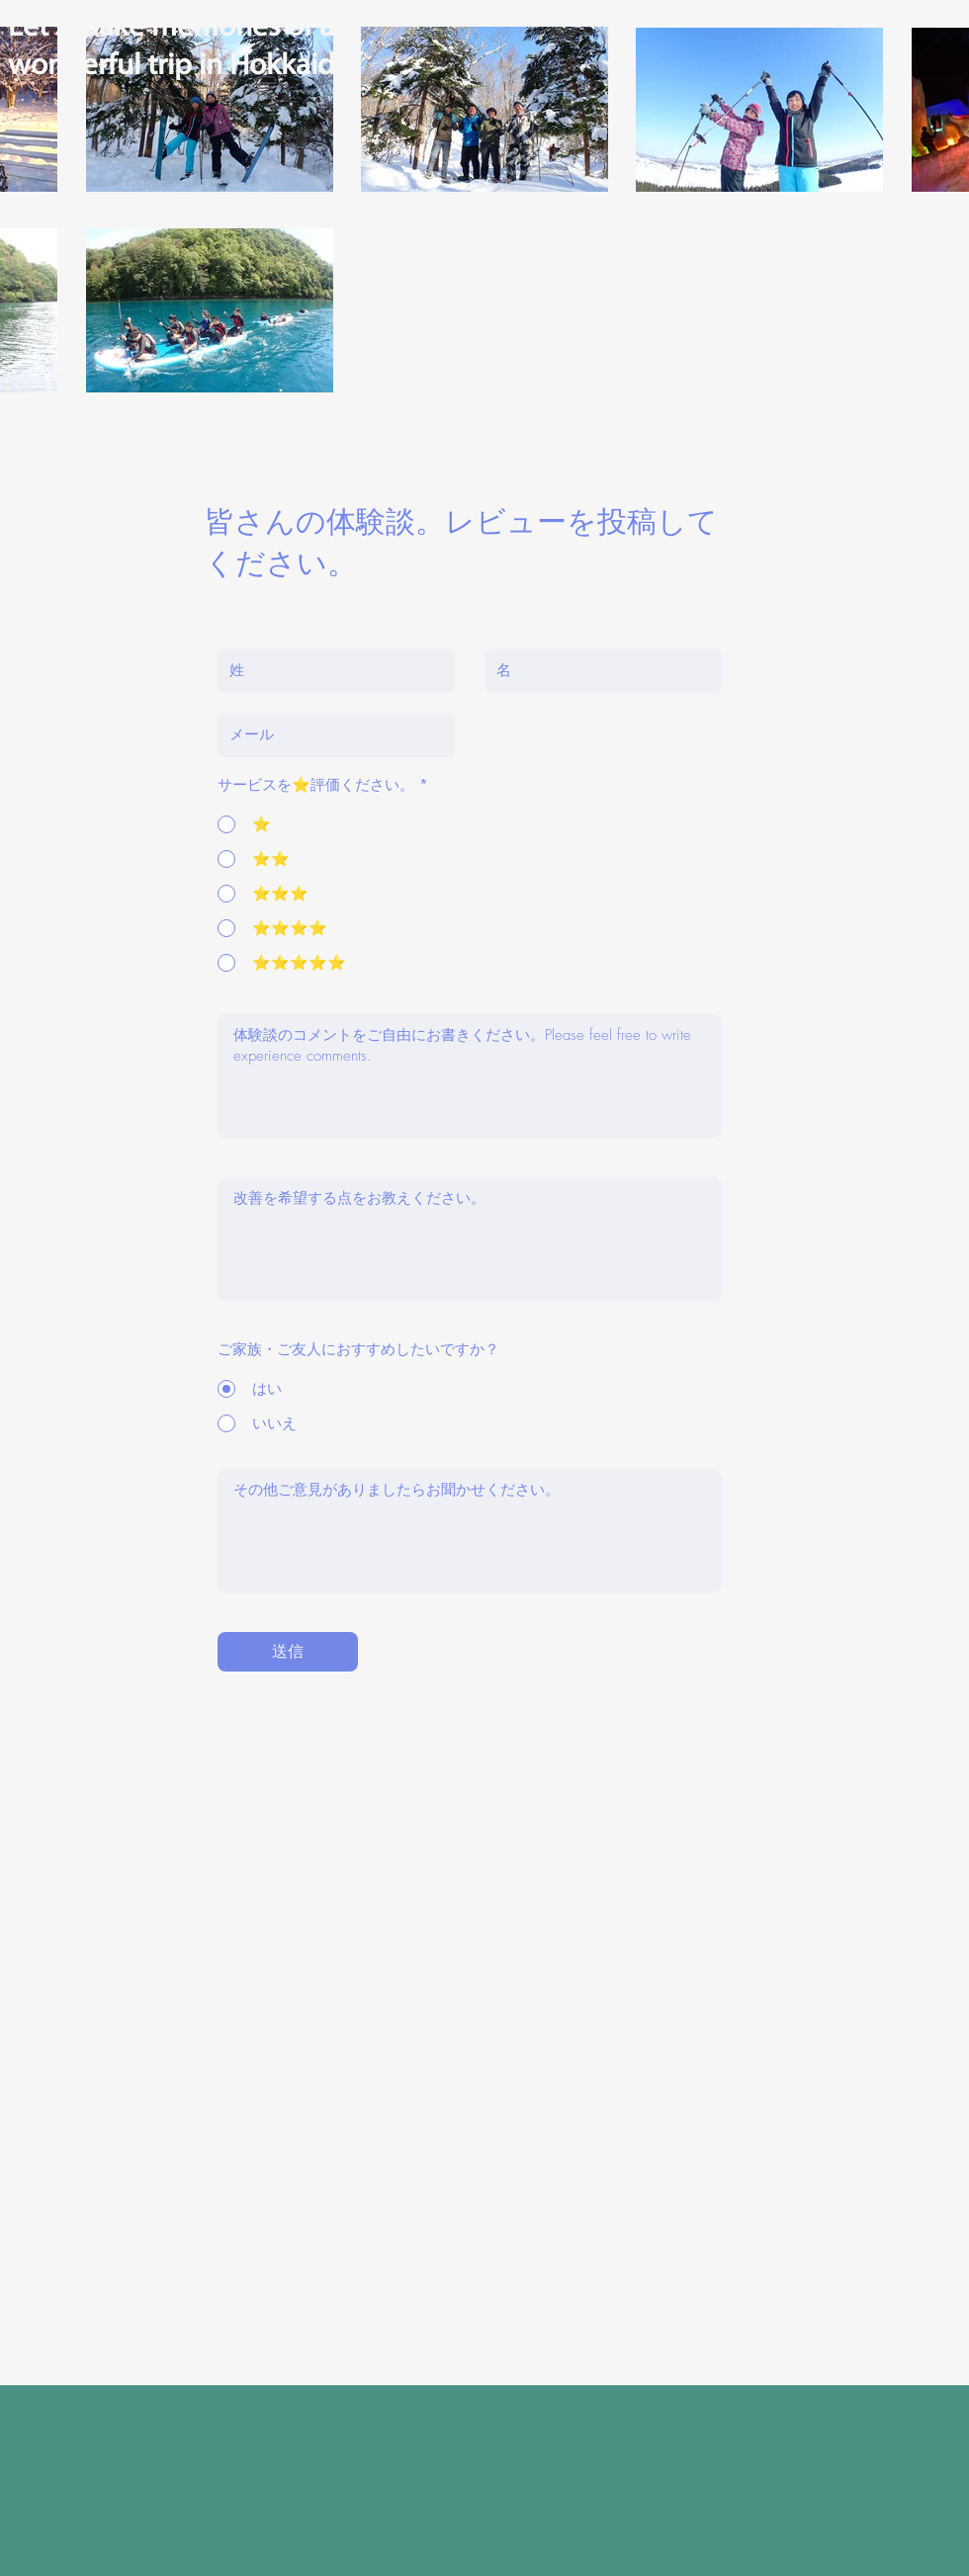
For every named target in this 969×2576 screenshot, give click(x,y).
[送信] (288, 1652)
